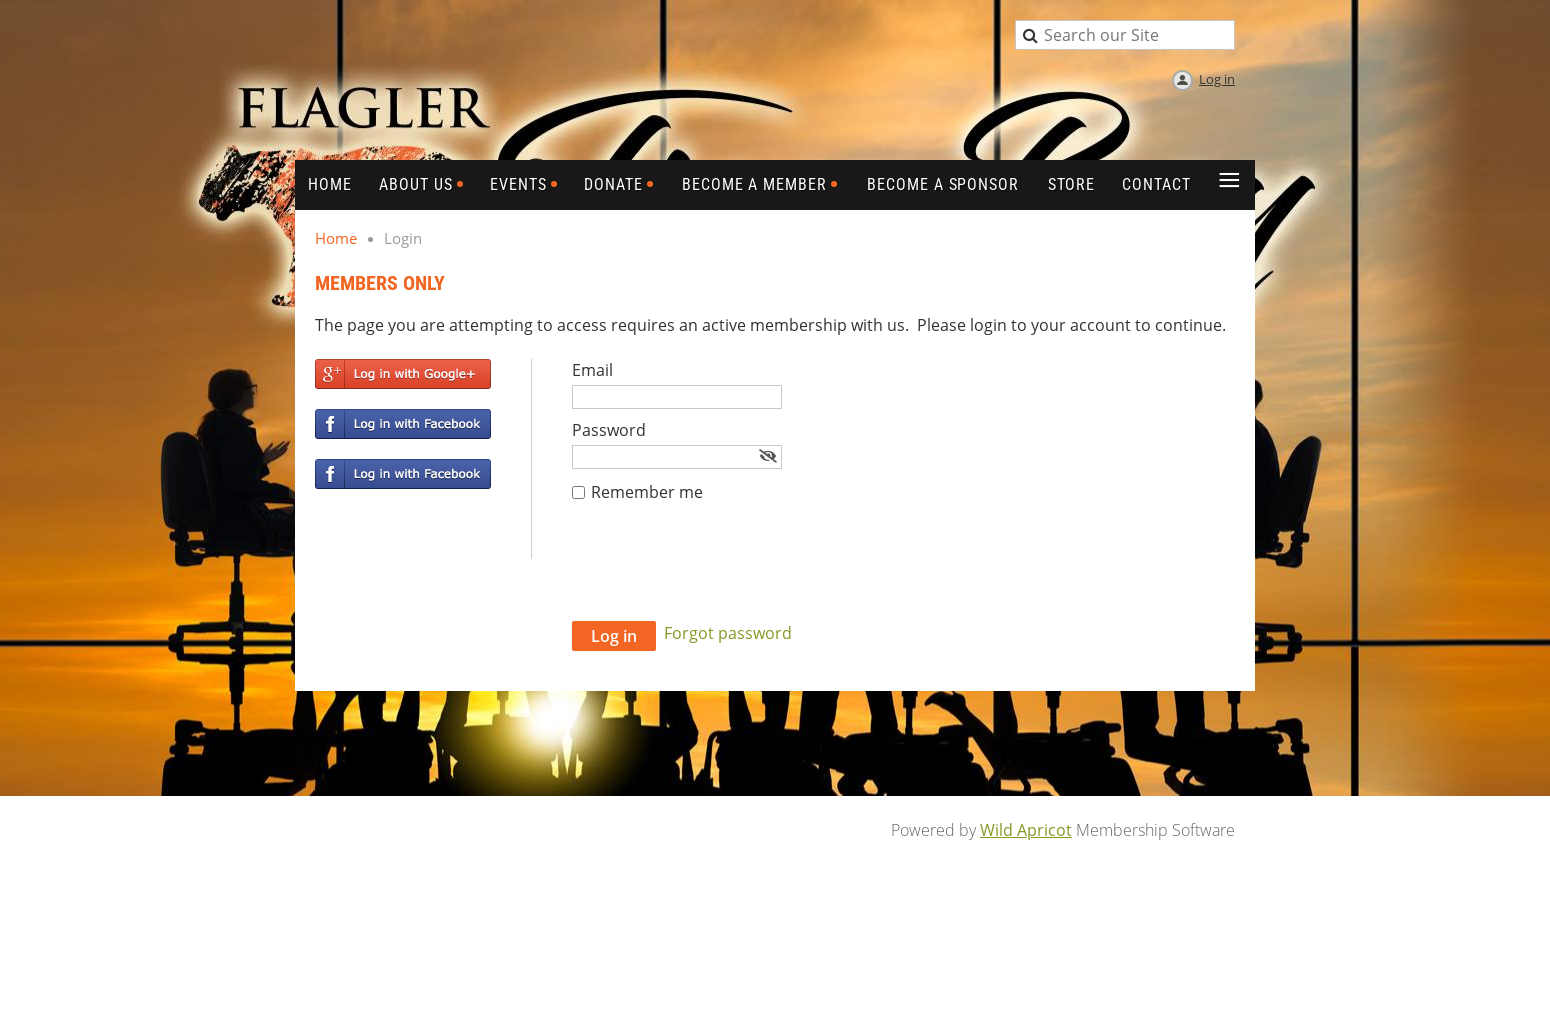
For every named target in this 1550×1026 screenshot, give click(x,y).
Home (336, 238)
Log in (1217, 79)
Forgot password (728, 633)
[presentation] (724, 572)
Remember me (647, 492)
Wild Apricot (1026, 830)
